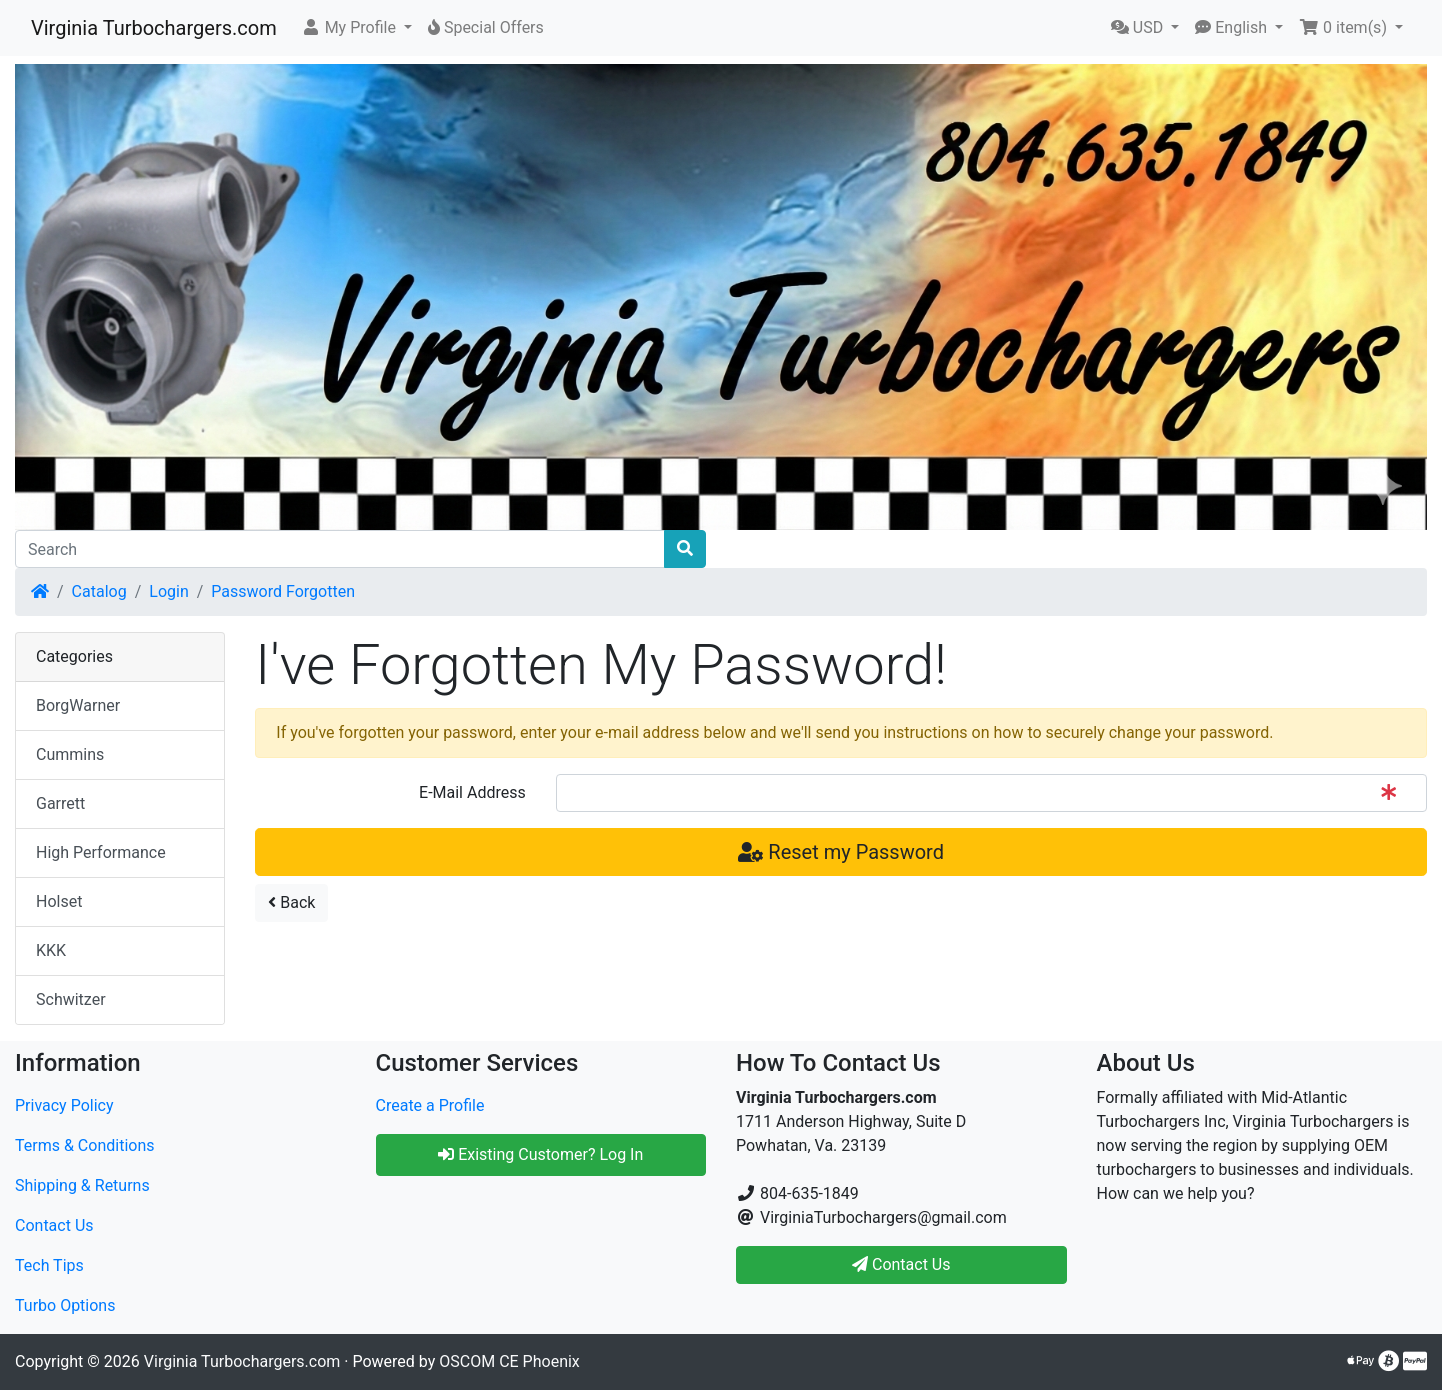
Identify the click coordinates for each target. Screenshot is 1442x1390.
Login (168, 591)
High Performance (101, 852)
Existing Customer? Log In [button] (540, 1154)
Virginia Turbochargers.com (154, 28)
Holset (59, 901)
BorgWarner (78, 705)
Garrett (60, 803)
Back (291, 902)
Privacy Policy (64, 1105)
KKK (51, 950)
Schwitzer (71, 999)
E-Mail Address (472, 792)
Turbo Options (65, 1305)
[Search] (340, 549)
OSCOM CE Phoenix (509, 1361)
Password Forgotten (283, 591)
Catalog (99, 591)
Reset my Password (841, 852)
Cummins (70, 754)
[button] (356, 28)
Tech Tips (49, 1265)
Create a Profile (430, 1105)
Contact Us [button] (901, 1264)
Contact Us (54, 1225)
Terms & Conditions (85, 1145)
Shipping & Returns (82, 1185)
